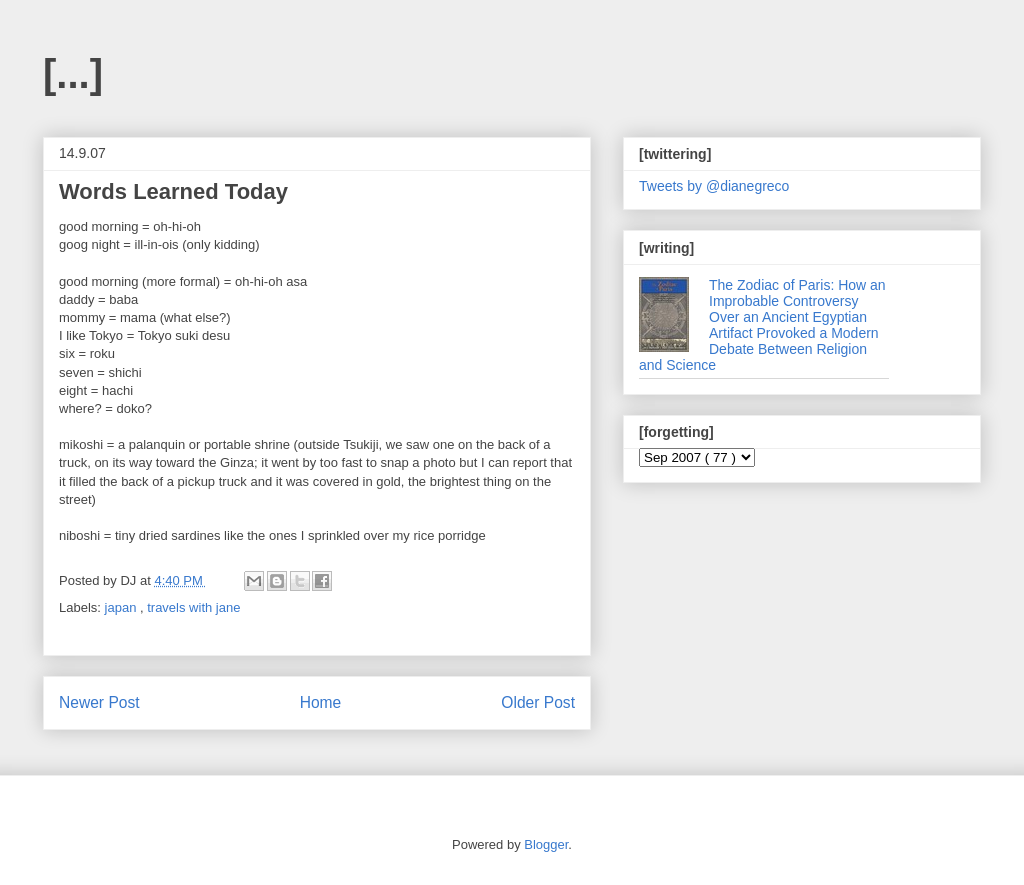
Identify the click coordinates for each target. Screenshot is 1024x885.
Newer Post (99, 702)
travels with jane (193, 607)
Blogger (546, 844)
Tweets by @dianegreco (714, 186)
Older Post (538, 702)
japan (122, 607)
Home (321, 702)
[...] (73, 74)
